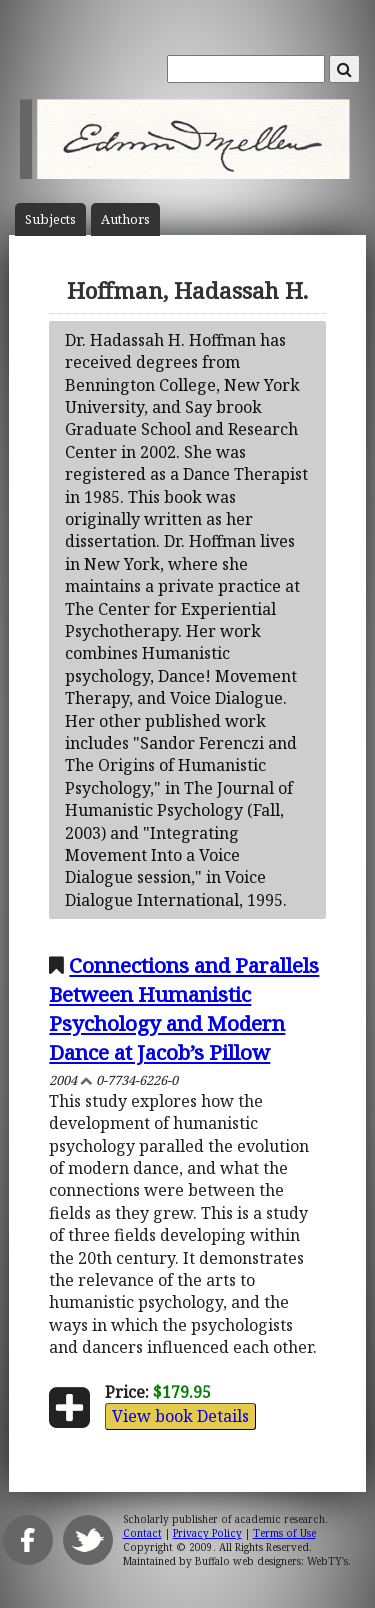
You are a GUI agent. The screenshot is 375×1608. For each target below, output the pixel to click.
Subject (50, 219)
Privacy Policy (207, 1533)
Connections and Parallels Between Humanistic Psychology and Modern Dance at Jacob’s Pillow (184, 1008)
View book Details (180, 1416)
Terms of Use (284, 1533)
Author (125, 219)
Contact (142, 1533)
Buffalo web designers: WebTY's (271, 1561)
